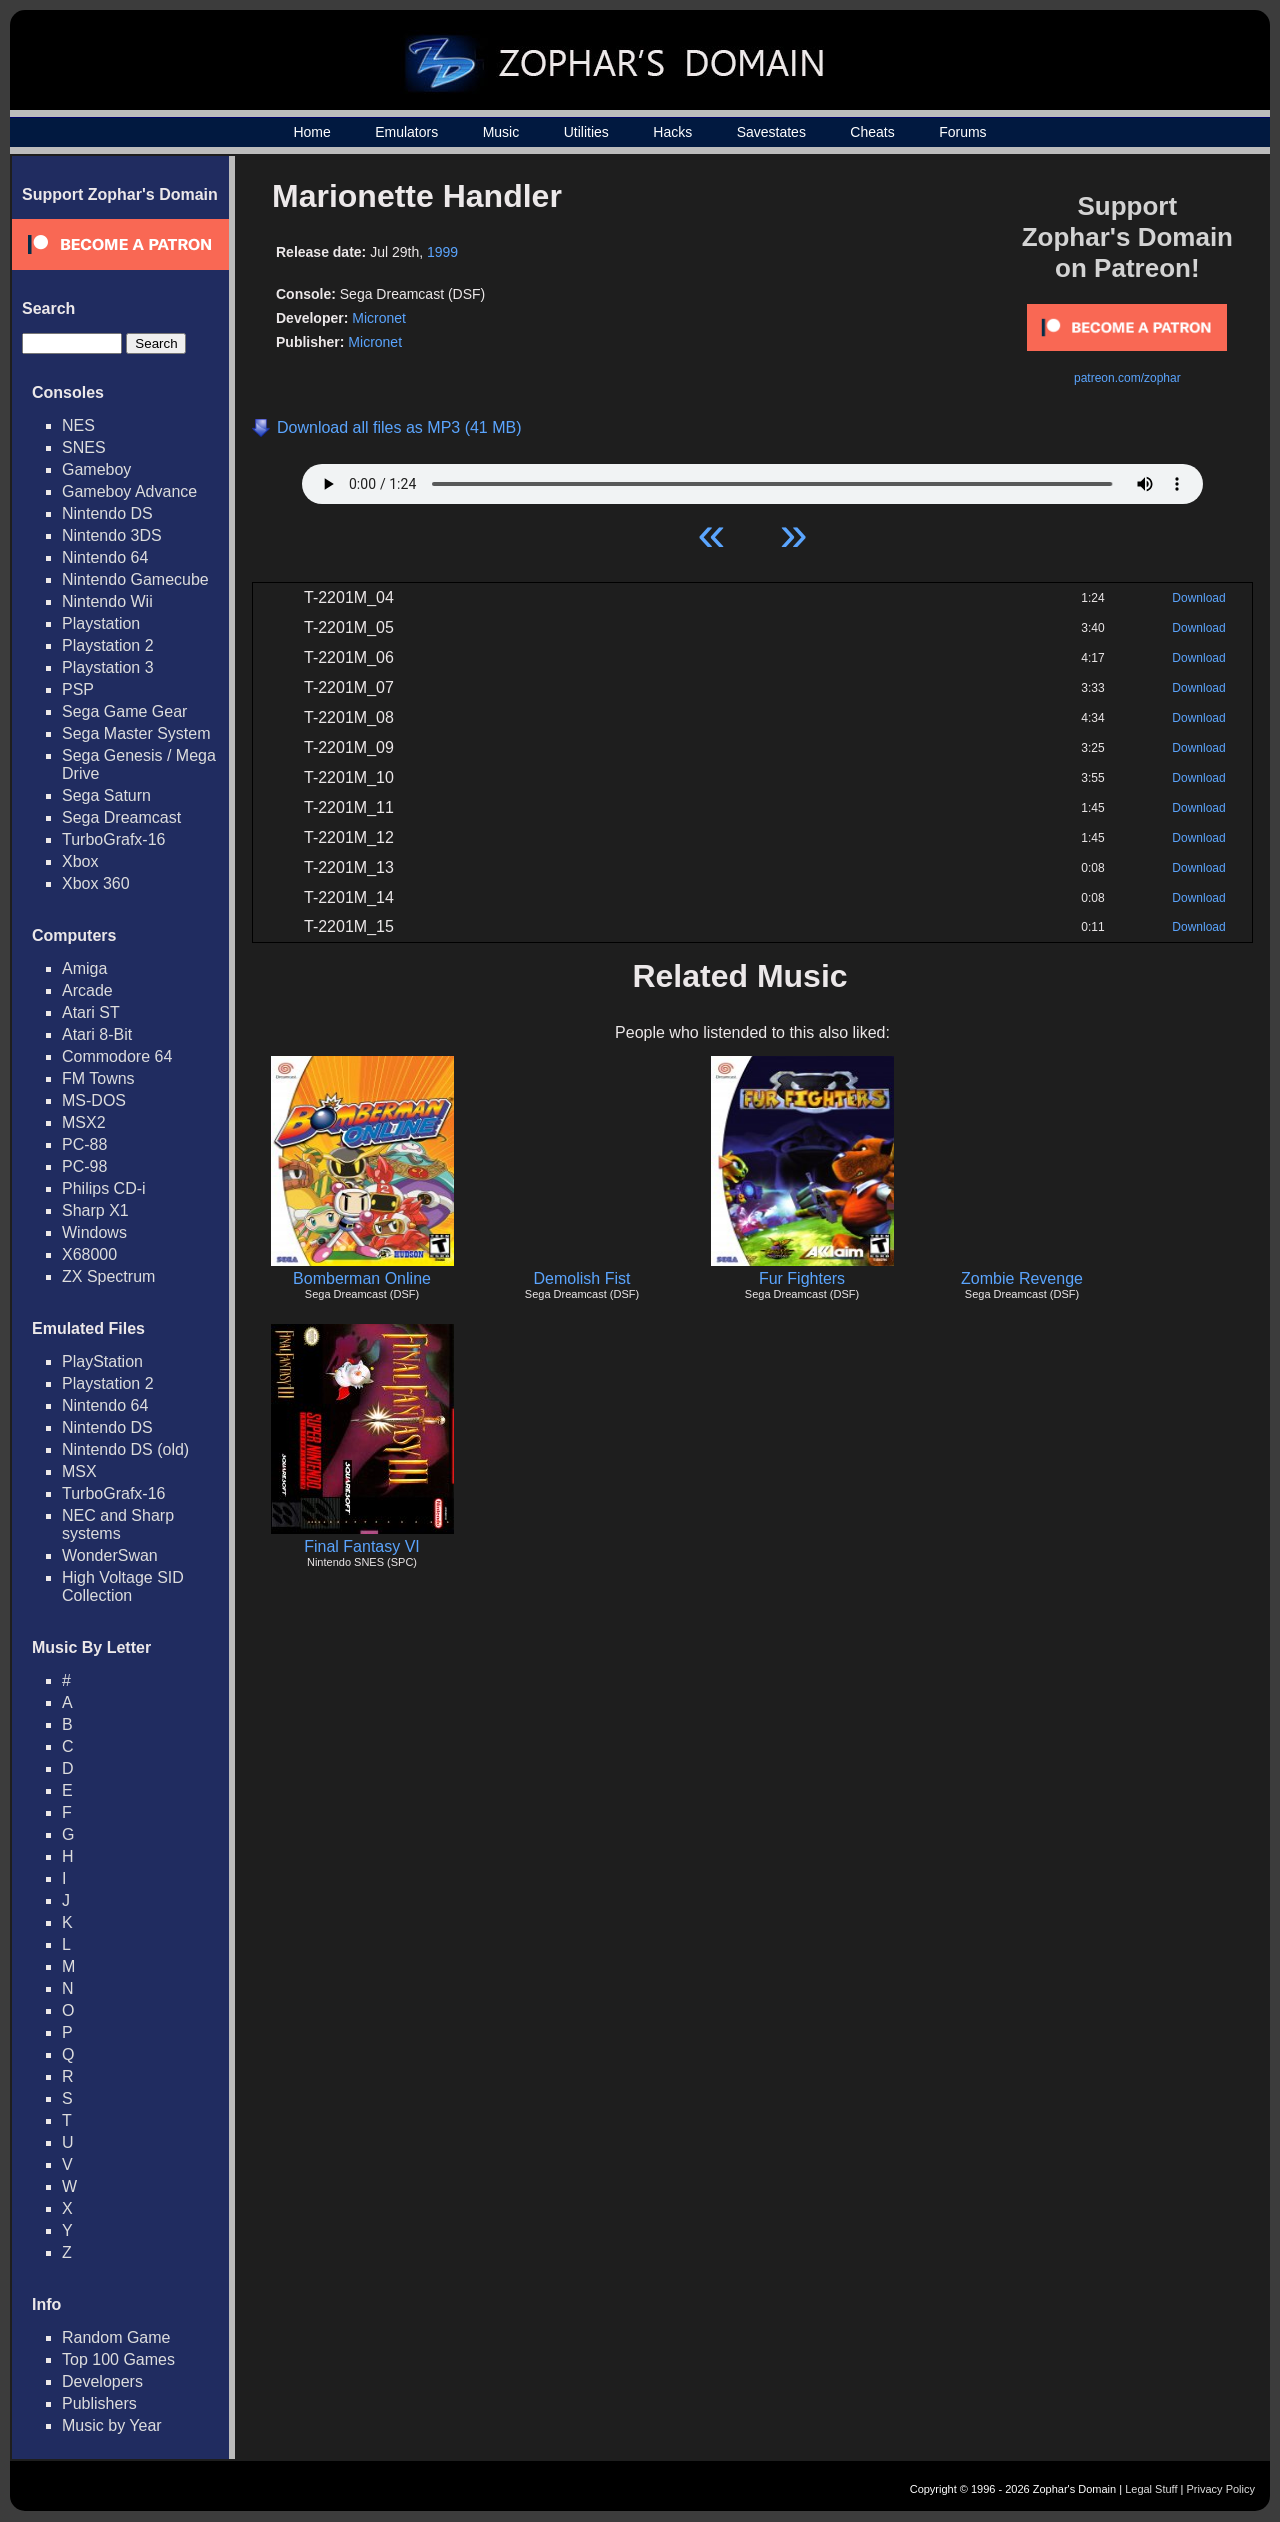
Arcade (87, 990)
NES (78, 425)
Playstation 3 (108, 667)
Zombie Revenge (1022, 1278)
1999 (442, 252)
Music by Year (112, 2425)
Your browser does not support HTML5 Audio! (752, 479)
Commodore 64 (117, 1056)
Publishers (99, 2403)
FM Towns (98, 1078)
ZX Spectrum (108, 1276)
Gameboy (96, 469)
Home (311, 132)
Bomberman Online (362, 1278)
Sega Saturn (106, 795)
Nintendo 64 (105, 557)
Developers (102, 2381)
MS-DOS (94, 1100)
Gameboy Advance (129, 491)
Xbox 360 (96, 883)
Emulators (406, 132)
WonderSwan (110, 1555)
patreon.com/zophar (1127, 378)
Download (1198, 598)
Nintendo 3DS (112, 535)
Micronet (379, 318)
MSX (79, 1471)
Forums (962, 132)
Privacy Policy (1221, 2489)
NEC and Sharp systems (118, 1524)
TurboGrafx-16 (113, 839)
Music (501, 132)
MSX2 (84, 1122)
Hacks (672, 132)
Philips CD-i (104, 1188)
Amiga (84, 968)
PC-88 (84, 1144)
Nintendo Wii (107, 601)
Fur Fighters (802, 1278)
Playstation (101, 623)
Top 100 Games (118, 2359)
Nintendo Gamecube (135, 579)
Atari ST (91, 1012)
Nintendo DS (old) (125, 1449)
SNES (84, 447)
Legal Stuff (1151, 2489)
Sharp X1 (95, 1210)
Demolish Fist (582, 1278)
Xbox (80, 861)
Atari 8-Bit (97, 1034)
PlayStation (102, 1361)
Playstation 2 (108, 645)
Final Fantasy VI (362, 1546)
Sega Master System (136, 733)
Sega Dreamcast (121, 817)
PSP (78, 689)
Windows (94, 1232)
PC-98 (84, 1166)
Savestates (771, 132)
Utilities (586, 132)
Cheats (872, 132)
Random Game (116, 2337)
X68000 (89, 1254)
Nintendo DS (107, 513)
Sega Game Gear (124, 711)
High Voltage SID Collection (123, 1586)
